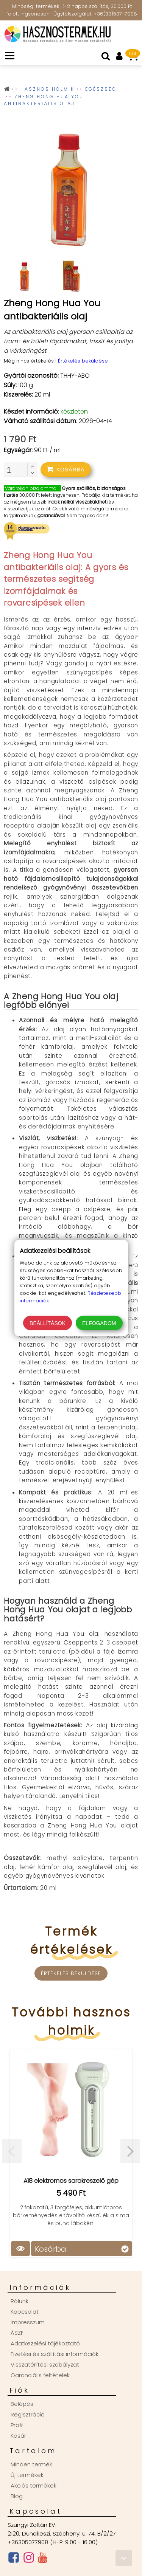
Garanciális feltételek (40, 2375)
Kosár (18, 2436)
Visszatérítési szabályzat (45, 2364)
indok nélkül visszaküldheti (77, 502)
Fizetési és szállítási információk (54, 2354)
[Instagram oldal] (29, 2559)
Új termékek (27, 2475)
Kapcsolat (25, 2312)
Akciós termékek (33, 2485)
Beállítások (48, 1323)
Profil (17, 2425)
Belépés (22, 2404)
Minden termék (31, 2464)
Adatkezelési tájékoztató (45, 2343)
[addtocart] (66, 469)
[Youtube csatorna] (42, 2559)
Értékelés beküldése (83, 360)
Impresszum (28, 2322)
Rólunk (19, 2301)
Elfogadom (99, 1323)
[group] (71, 192)
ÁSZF (17, 2333)
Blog (17, 2496)
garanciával (51, 515)
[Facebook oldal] (14, 2559)
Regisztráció (28, 2414)
